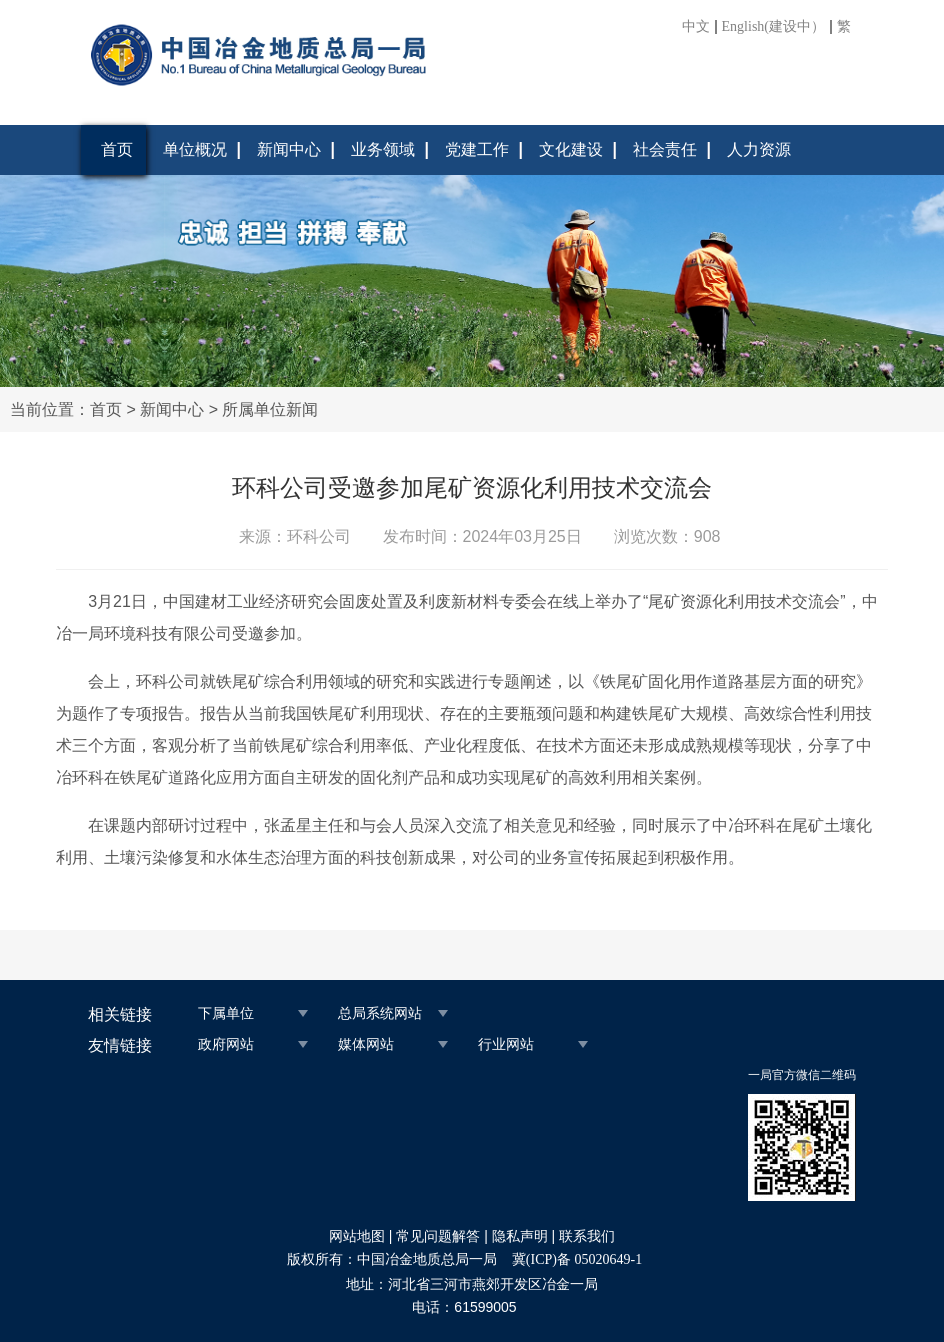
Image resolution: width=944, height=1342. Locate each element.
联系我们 (587, 1236)
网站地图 (357, 1236)
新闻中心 (289, 149)
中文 (696, 27)
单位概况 (195, 149)
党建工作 (477, 149)
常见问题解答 (438, 1236)
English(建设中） (773, 27)
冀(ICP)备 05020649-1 (577, 1259)
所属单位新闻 (270, 409)
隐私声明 (520, 1236)
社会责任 (665, 149)
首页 (117, 149)
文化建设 (571, 149)
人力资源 (759, 149)
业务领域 (383, 149)
